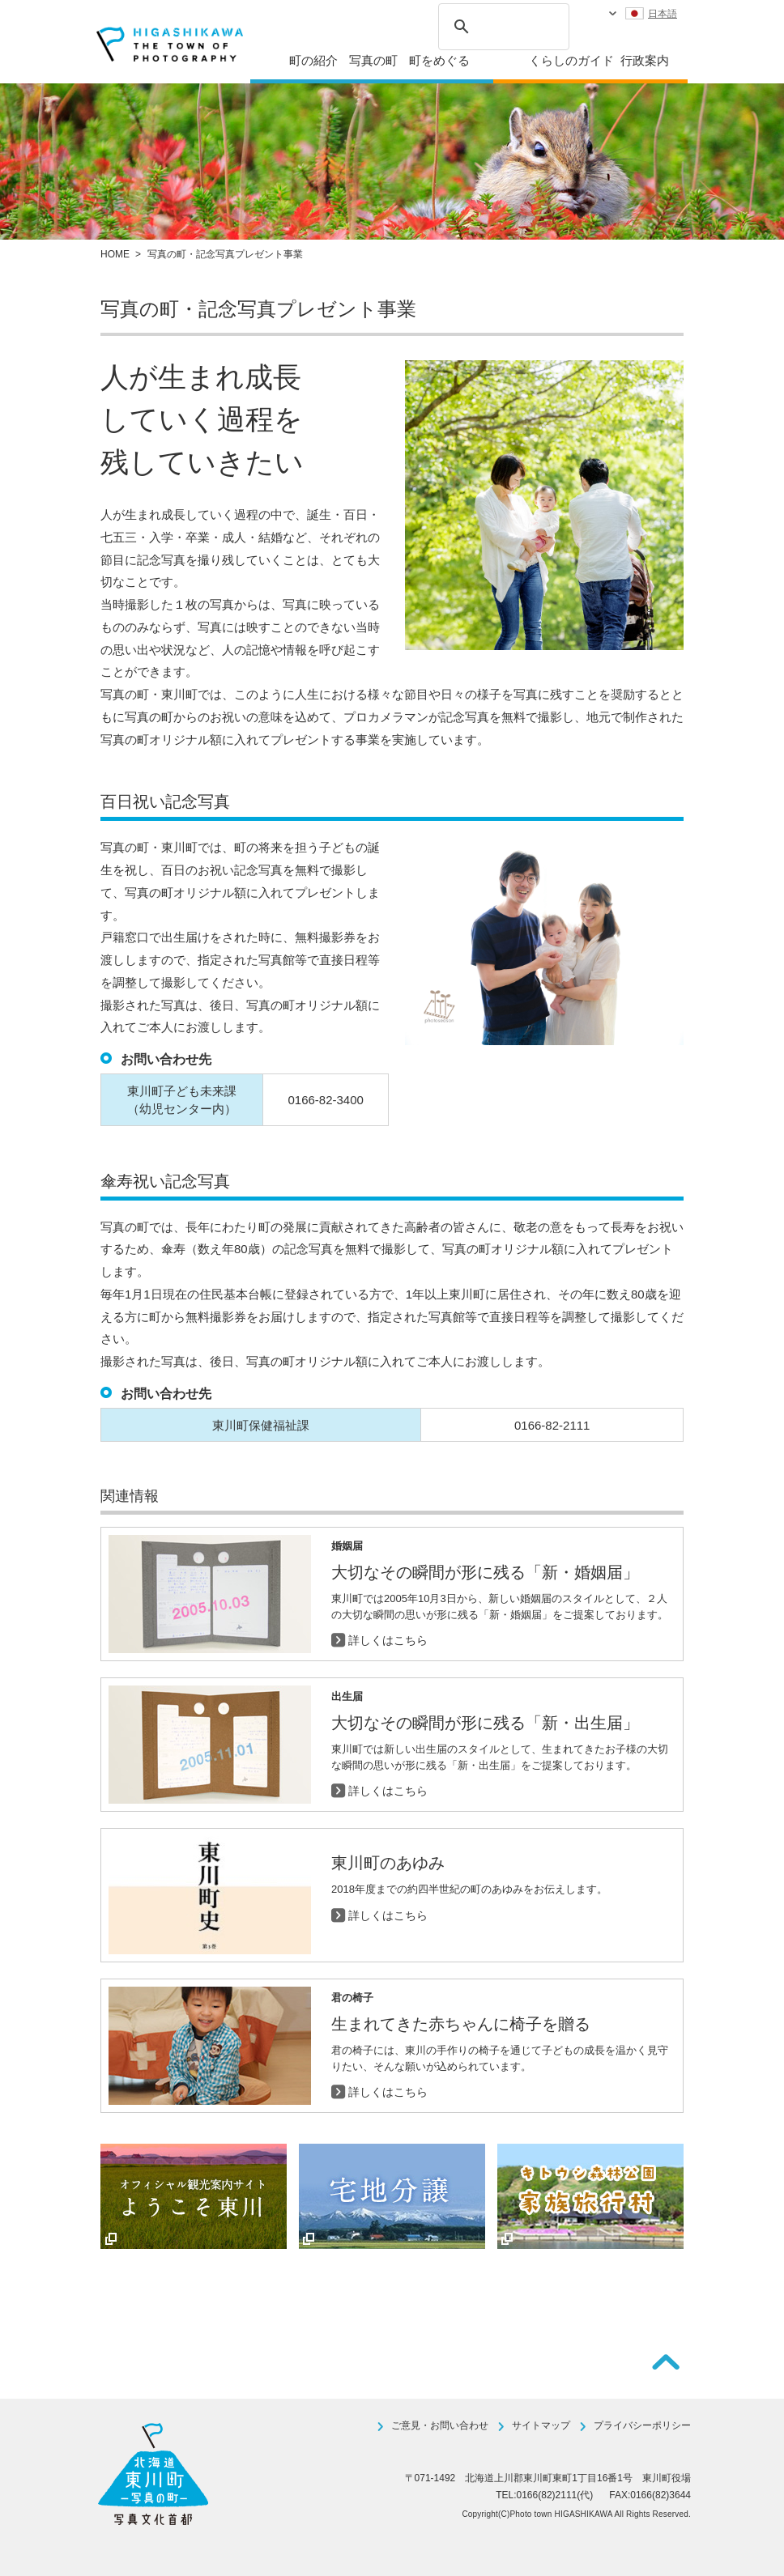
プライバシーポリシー (642, 2425)
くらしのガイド (571, 60)
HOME (115, 254)
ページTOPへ (665, 2362)
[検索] (501, 24)
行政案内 (644, 60)
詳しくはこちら (388, 1640)
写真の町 (373, 60)
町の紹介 (313, 60)
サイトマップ (541, 2425)
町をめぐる (439, 60)
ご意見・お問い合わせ (439, 2425)
